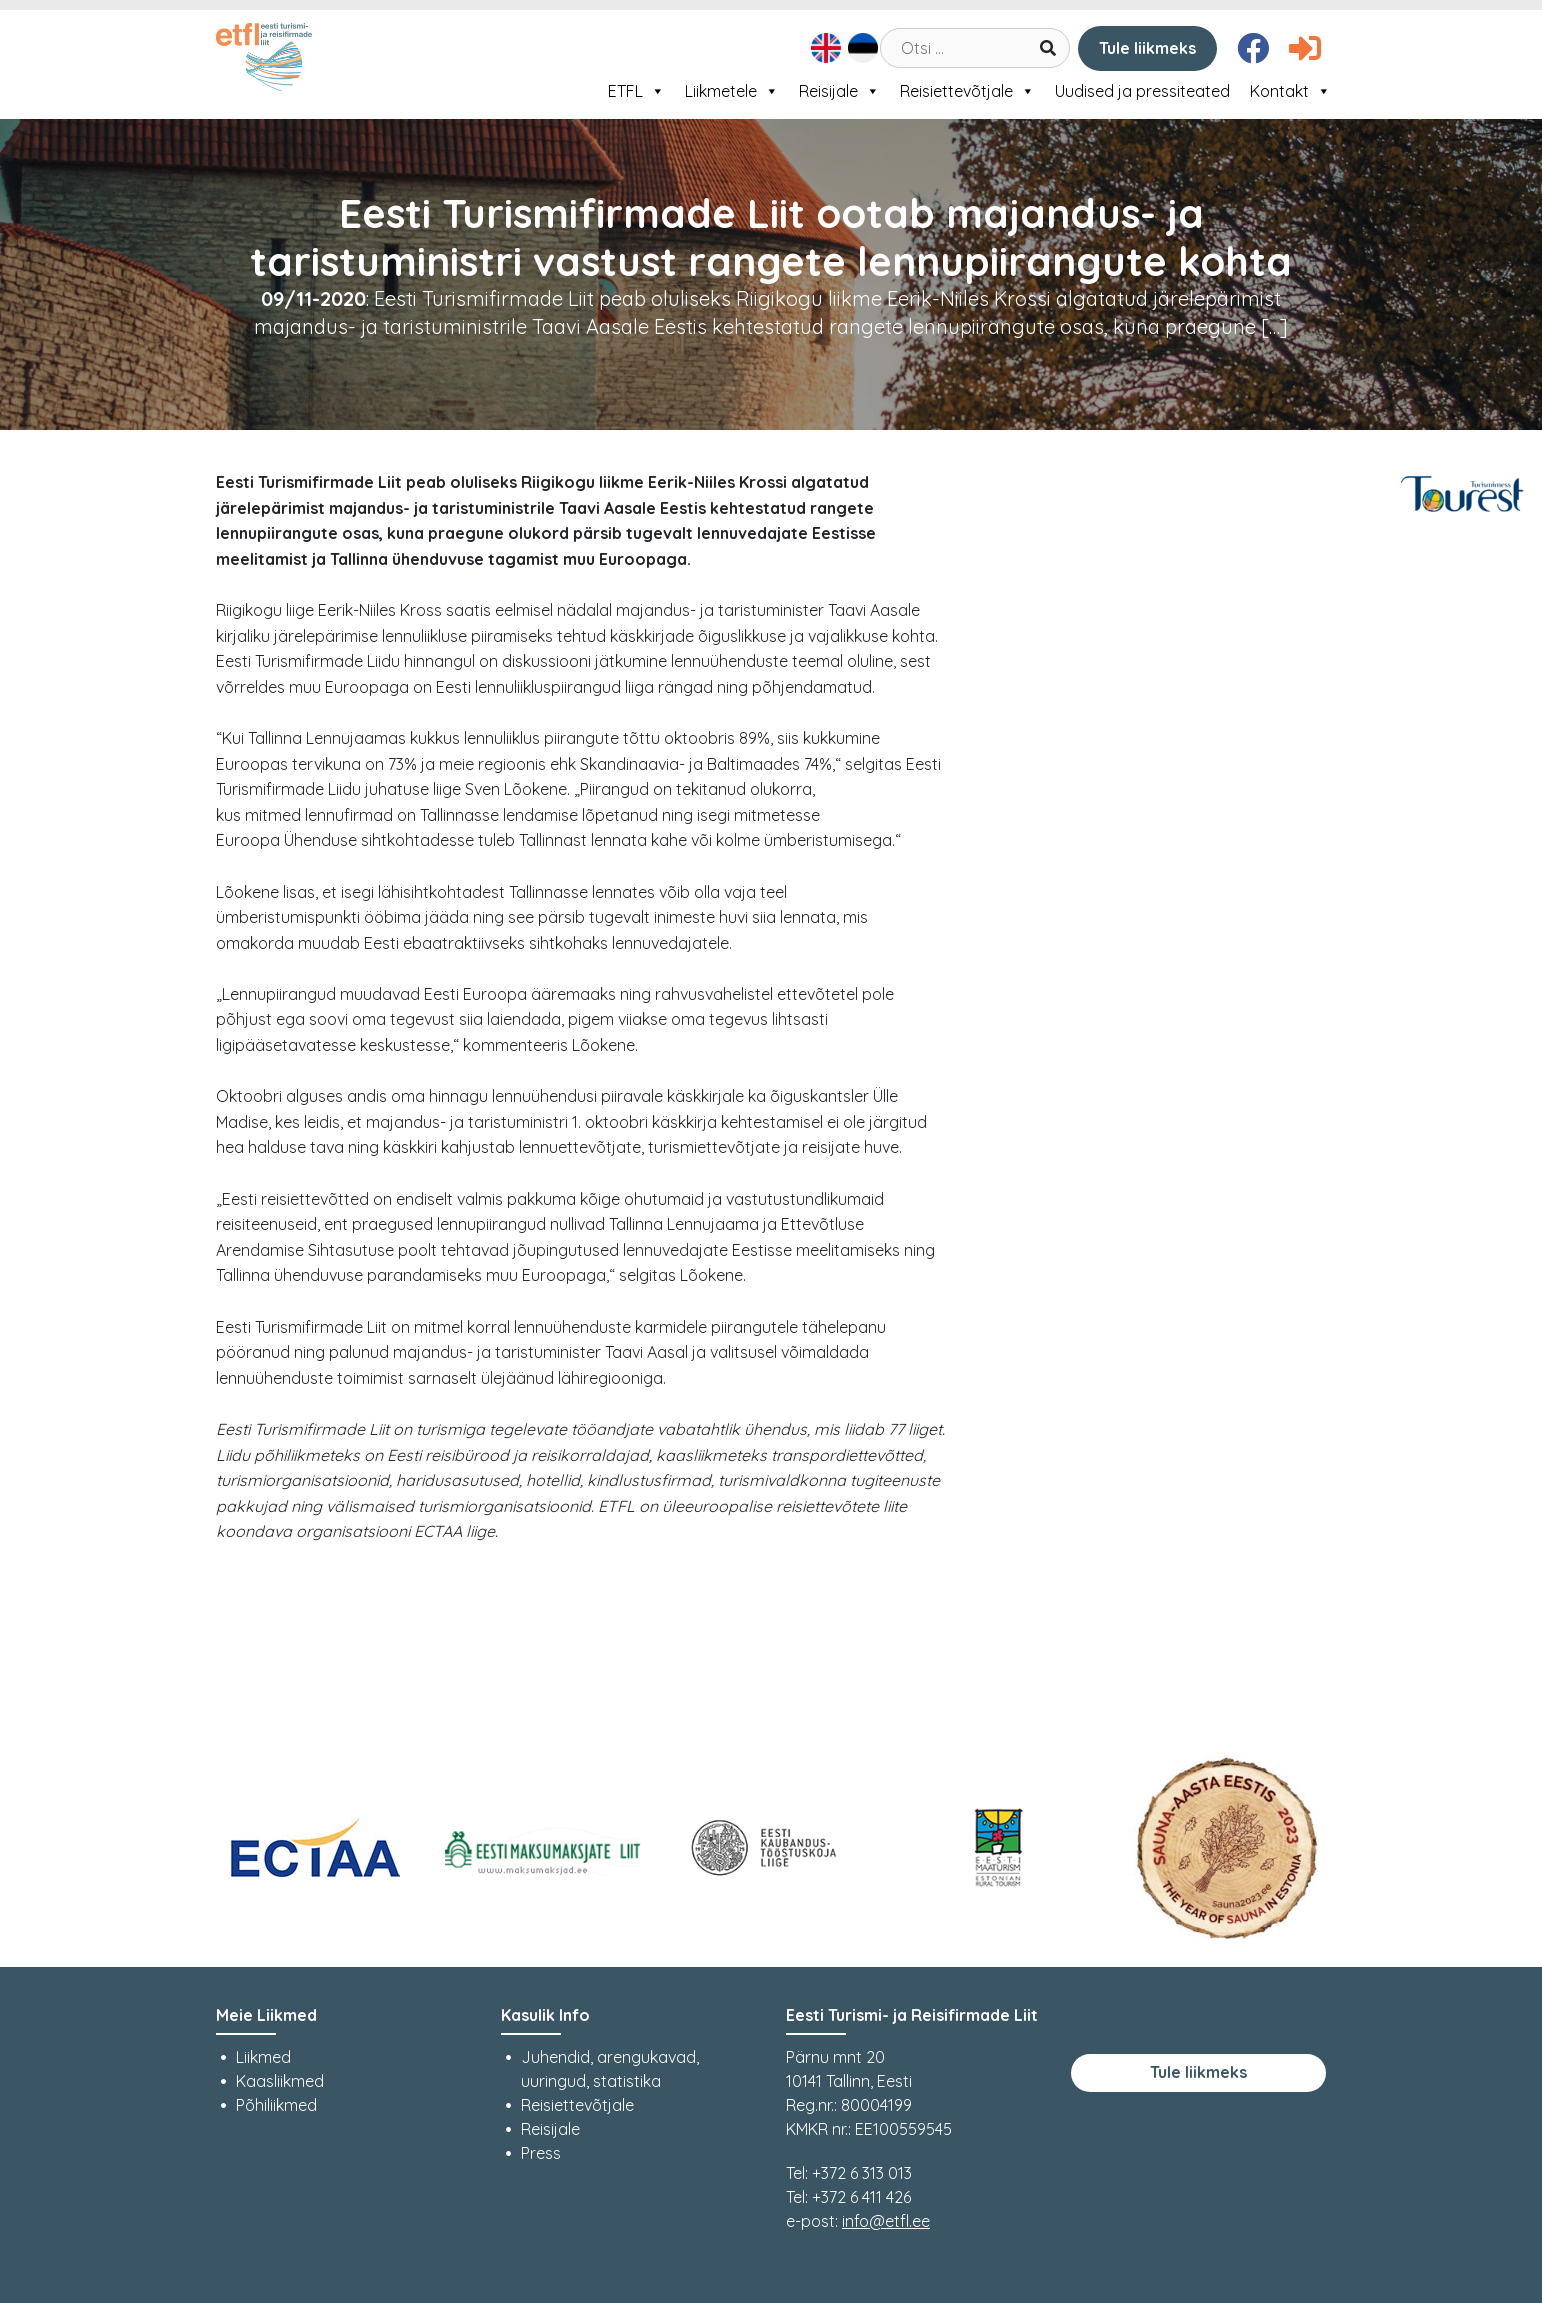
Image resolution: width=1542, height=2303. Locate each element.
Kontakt (1290, 91)
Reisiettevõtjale (967, 91)
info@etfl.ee (886, 2221)
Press (541, 2153)
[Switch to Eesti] (860, 48)
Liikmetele (732, 91)
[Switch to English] (823, 48)
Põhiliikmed (276, 2105)
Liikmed (263, 2057)
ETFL (636, 91)
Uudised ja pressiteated (1142, 91)
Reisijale (839, 91)
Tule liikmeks (1147, 48)
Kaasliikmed (280, 2081)
